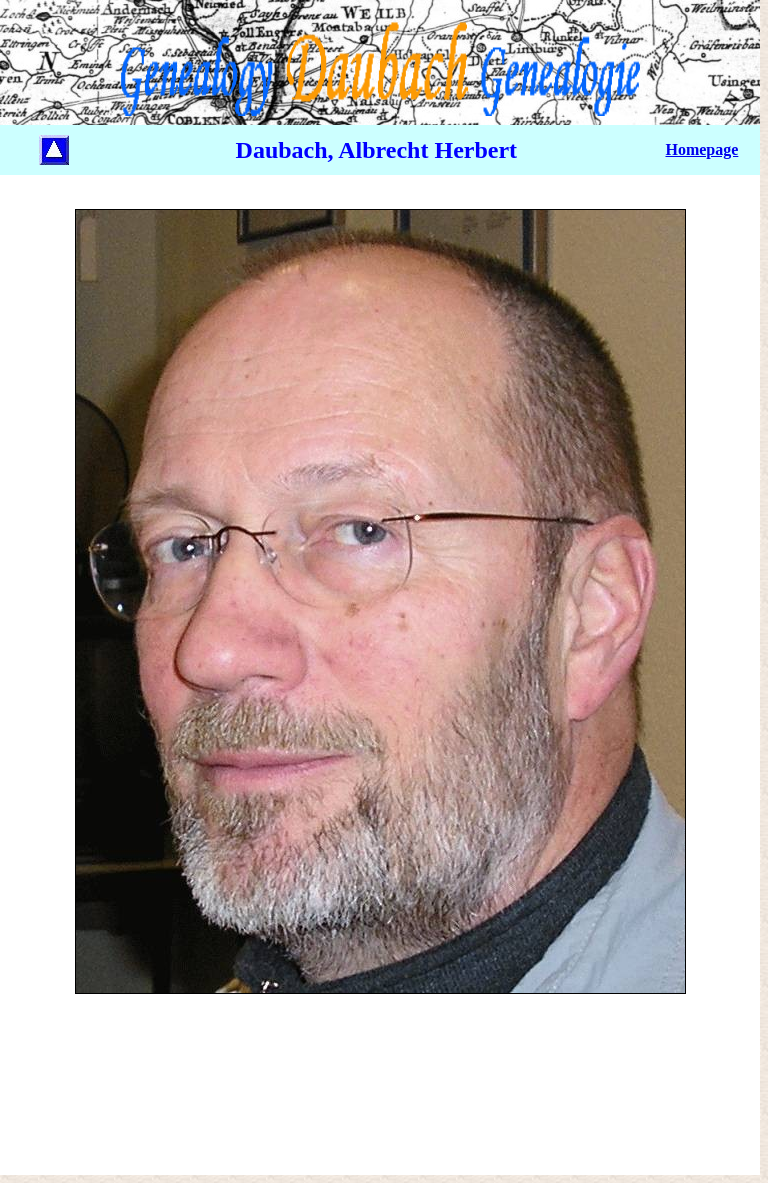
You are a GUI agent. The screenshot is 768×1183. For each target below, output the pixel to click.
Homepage (701, 149)
